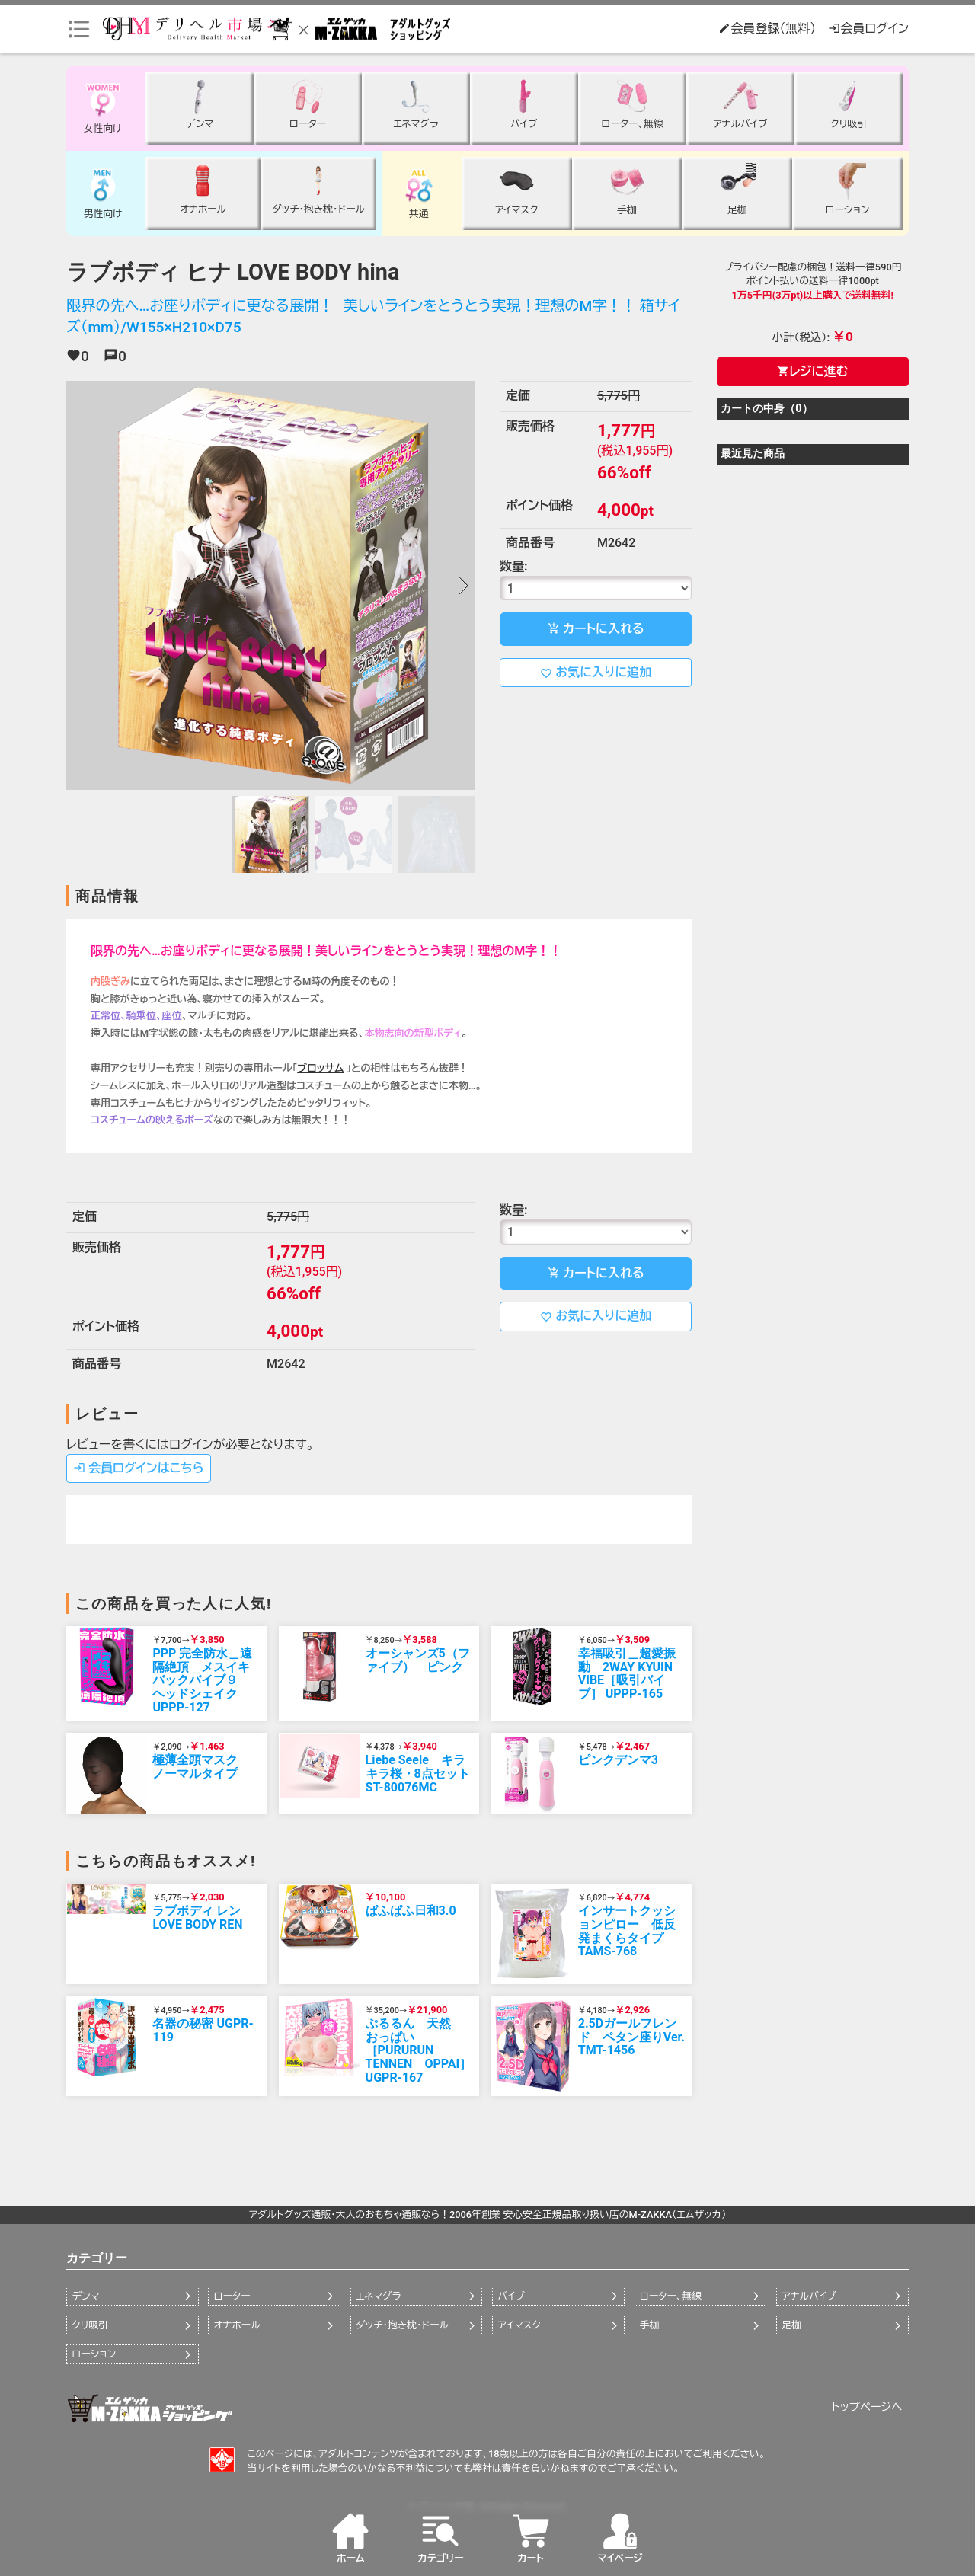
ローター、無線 (671, 2296)
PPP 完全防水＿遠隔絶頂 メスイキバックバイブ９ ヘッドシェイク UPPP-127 (202, 1680)
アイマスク (519, 2325)
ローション (94, 2354)
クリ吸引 (89, 2325)
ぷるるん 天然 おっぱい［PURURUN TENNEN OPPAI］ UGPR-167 (419, 2050)
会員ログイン (868, 28)
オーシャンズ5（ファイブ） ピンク (418, 1660)
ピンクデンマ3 (618, 1760)
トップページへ (867, 2407)
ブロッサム (320, 1068)
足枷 (791, 2325)
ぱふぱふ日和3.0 (411, 1910)
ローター (232, 2296)
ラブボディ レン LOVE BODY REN (197, 1917)
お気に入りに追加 (595, 672)
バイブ (511, 2296)
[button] (463, 586)
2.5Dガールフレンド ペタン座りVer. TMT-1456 (631, 2036)
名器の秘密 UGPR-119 (202, 2030)
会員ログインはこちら (138, 1468)
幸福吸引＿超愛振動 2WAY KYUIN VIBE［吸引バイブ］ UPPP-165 (627, 1673)
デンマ (85, 2296)
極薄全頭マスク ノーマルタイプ (201, 1767)
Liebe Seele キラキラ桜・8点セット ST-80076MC (418, 1773)
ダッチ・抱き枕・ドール (402, 2325)
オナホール (237, 2325)
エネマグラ (378, 2296)
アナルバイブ (809, 2296)
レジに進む (812, 371)
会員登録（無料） (767, 28)
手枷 (650, 2325)
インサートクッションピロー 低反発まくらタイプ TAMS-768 (627, 1930)
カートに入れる (596, 629)
